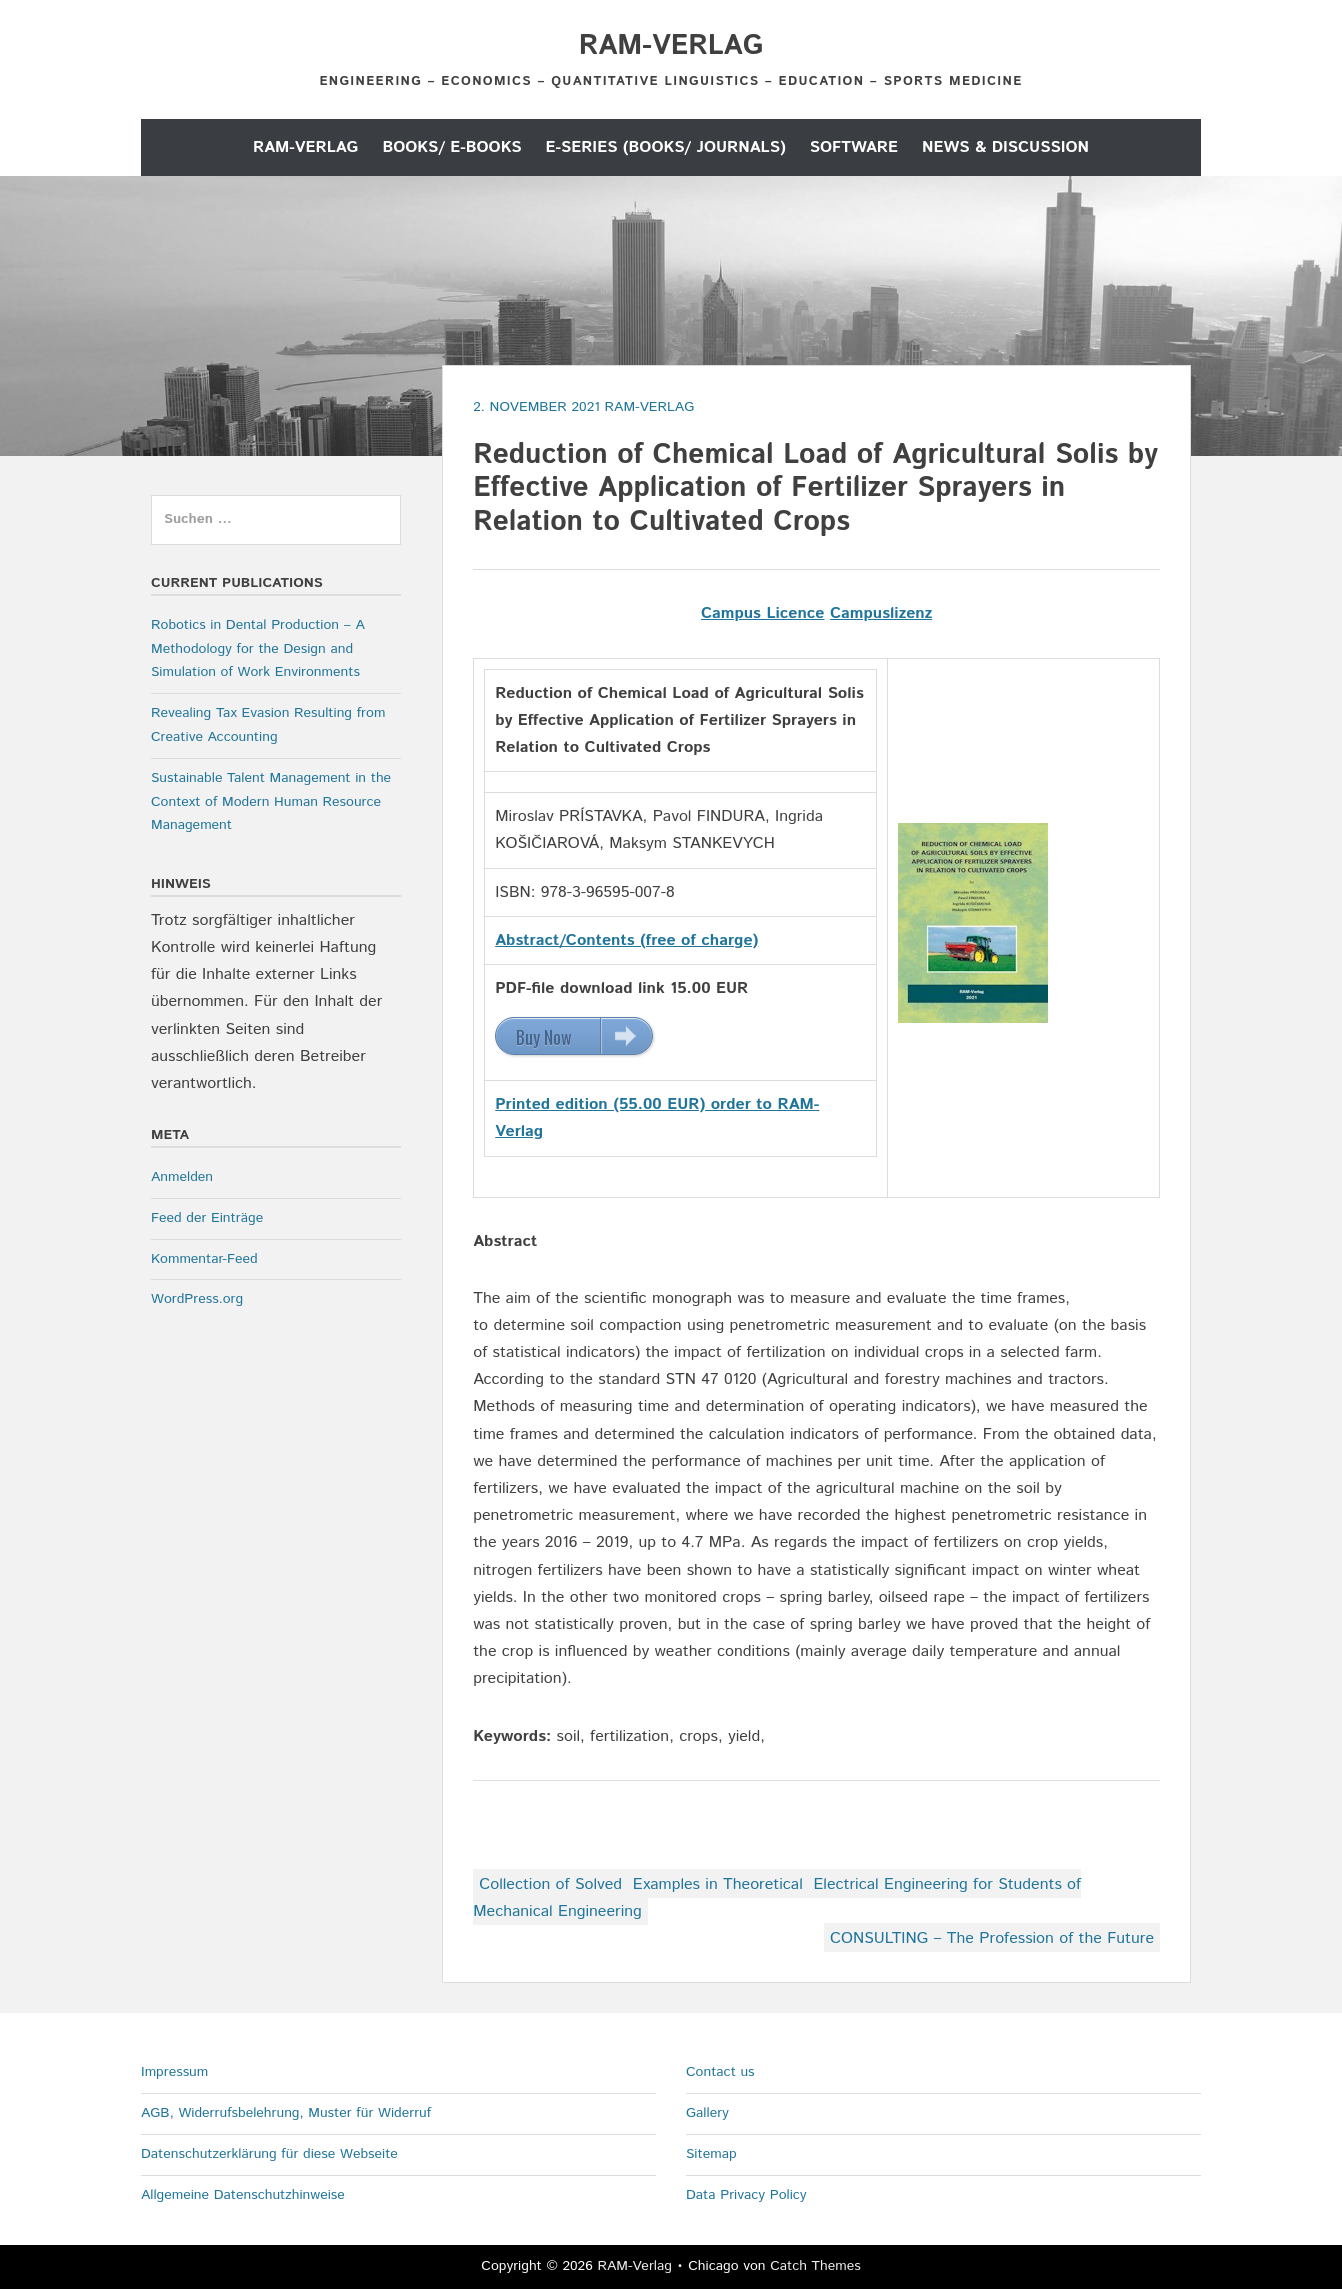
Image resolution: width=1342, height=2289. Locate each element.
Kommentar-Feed (204, 1259)
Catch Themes (815, 2266)
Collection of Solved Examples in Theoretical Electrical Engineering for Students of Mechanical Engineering (777, 1898)
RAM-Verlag (671, 46)
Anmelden (182, 1177)
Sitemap (711, 2154)
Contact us (720, 2072)
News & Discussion (1005, 147)
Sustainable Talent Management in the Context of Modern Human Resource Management (271, 802)
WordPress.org (197, 1299)
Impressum (174, 2072)
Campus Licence (763, 613)
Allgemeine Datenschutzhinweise (243, 2195)
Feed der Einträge (207, 1218)
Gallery (707, 2113)
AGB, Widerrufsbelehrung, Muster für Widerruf (286, 2113)
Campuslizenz (881, 613)
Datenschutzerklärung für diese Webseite (269, 2154)
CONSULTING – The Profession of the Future (992, 1938)
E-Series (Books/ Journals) (666, 147)
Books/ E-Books (451, 147)
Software (854, 147)
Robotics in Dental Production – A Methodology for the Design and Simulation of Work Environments (258, 649)
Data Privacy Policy (746, 2195)
